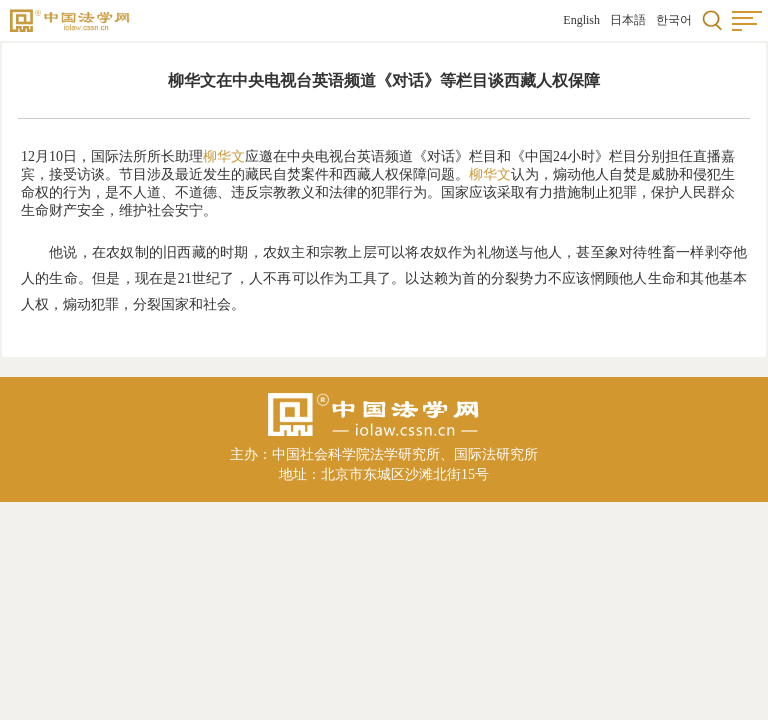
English (581, 20)
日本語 (628, 20)
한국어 (674, 20)
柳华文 (224, 156)
